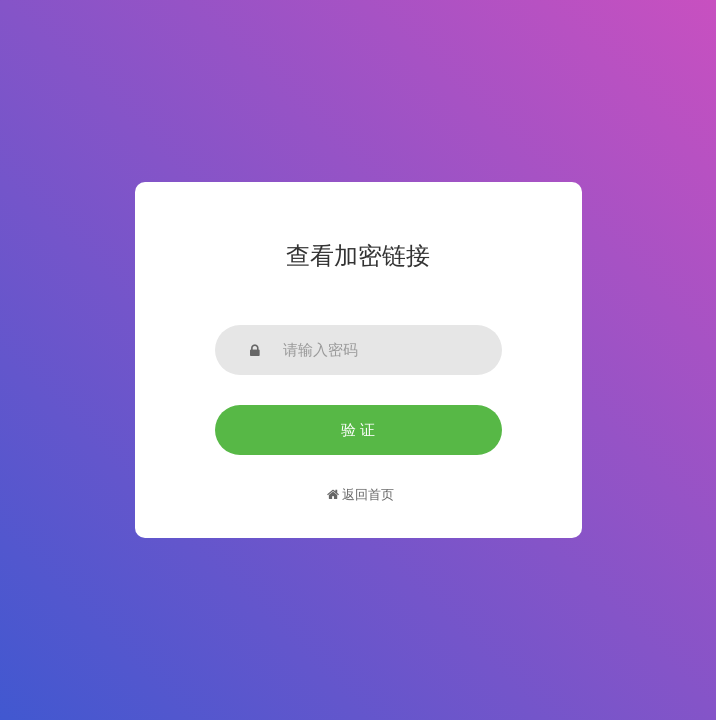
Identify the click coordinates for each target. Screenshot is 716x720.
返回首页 (360, 494)
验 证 (358, 430)
